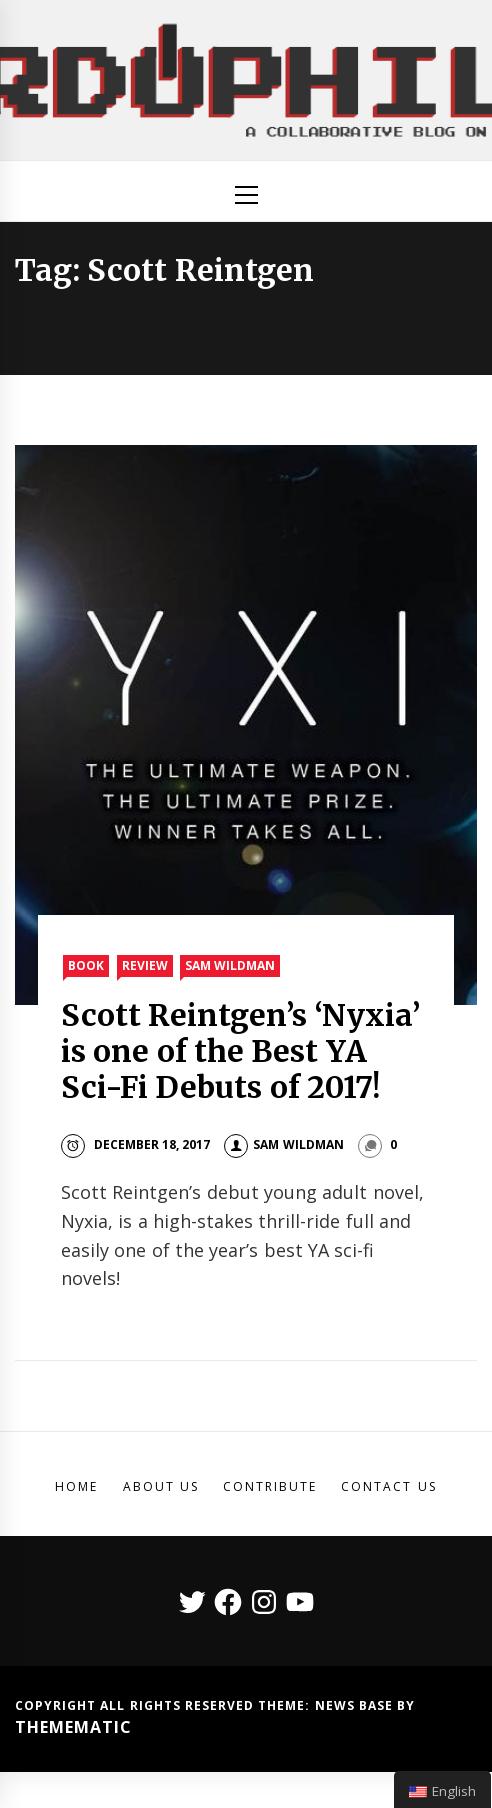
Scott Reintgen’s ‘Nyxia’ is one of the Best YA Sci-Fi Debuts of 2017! (240, 1051)
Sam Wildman (230, 965)
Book (86, 965)
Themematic (73, 1727)
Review (145, 965)
